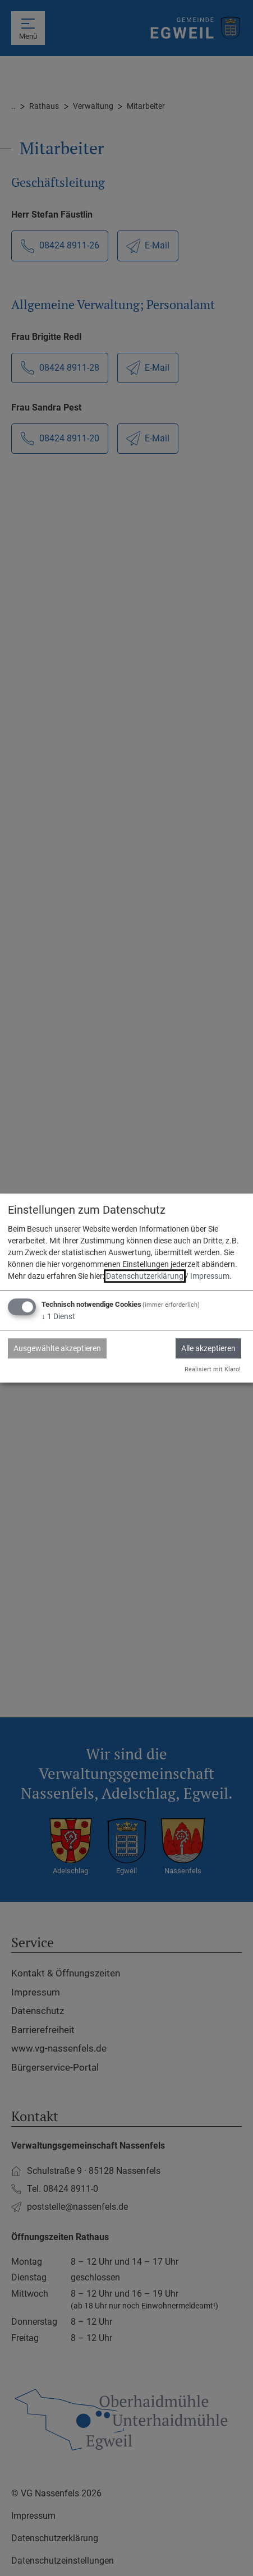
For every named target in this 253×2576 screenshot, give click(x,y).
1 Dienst (58, 1316)
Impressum (209, 1276)
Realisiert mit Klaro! (213, 1369)
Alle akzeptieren (208, 1348)
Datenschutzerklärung (144, 1276)
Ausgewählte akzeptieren (57, 1348)
